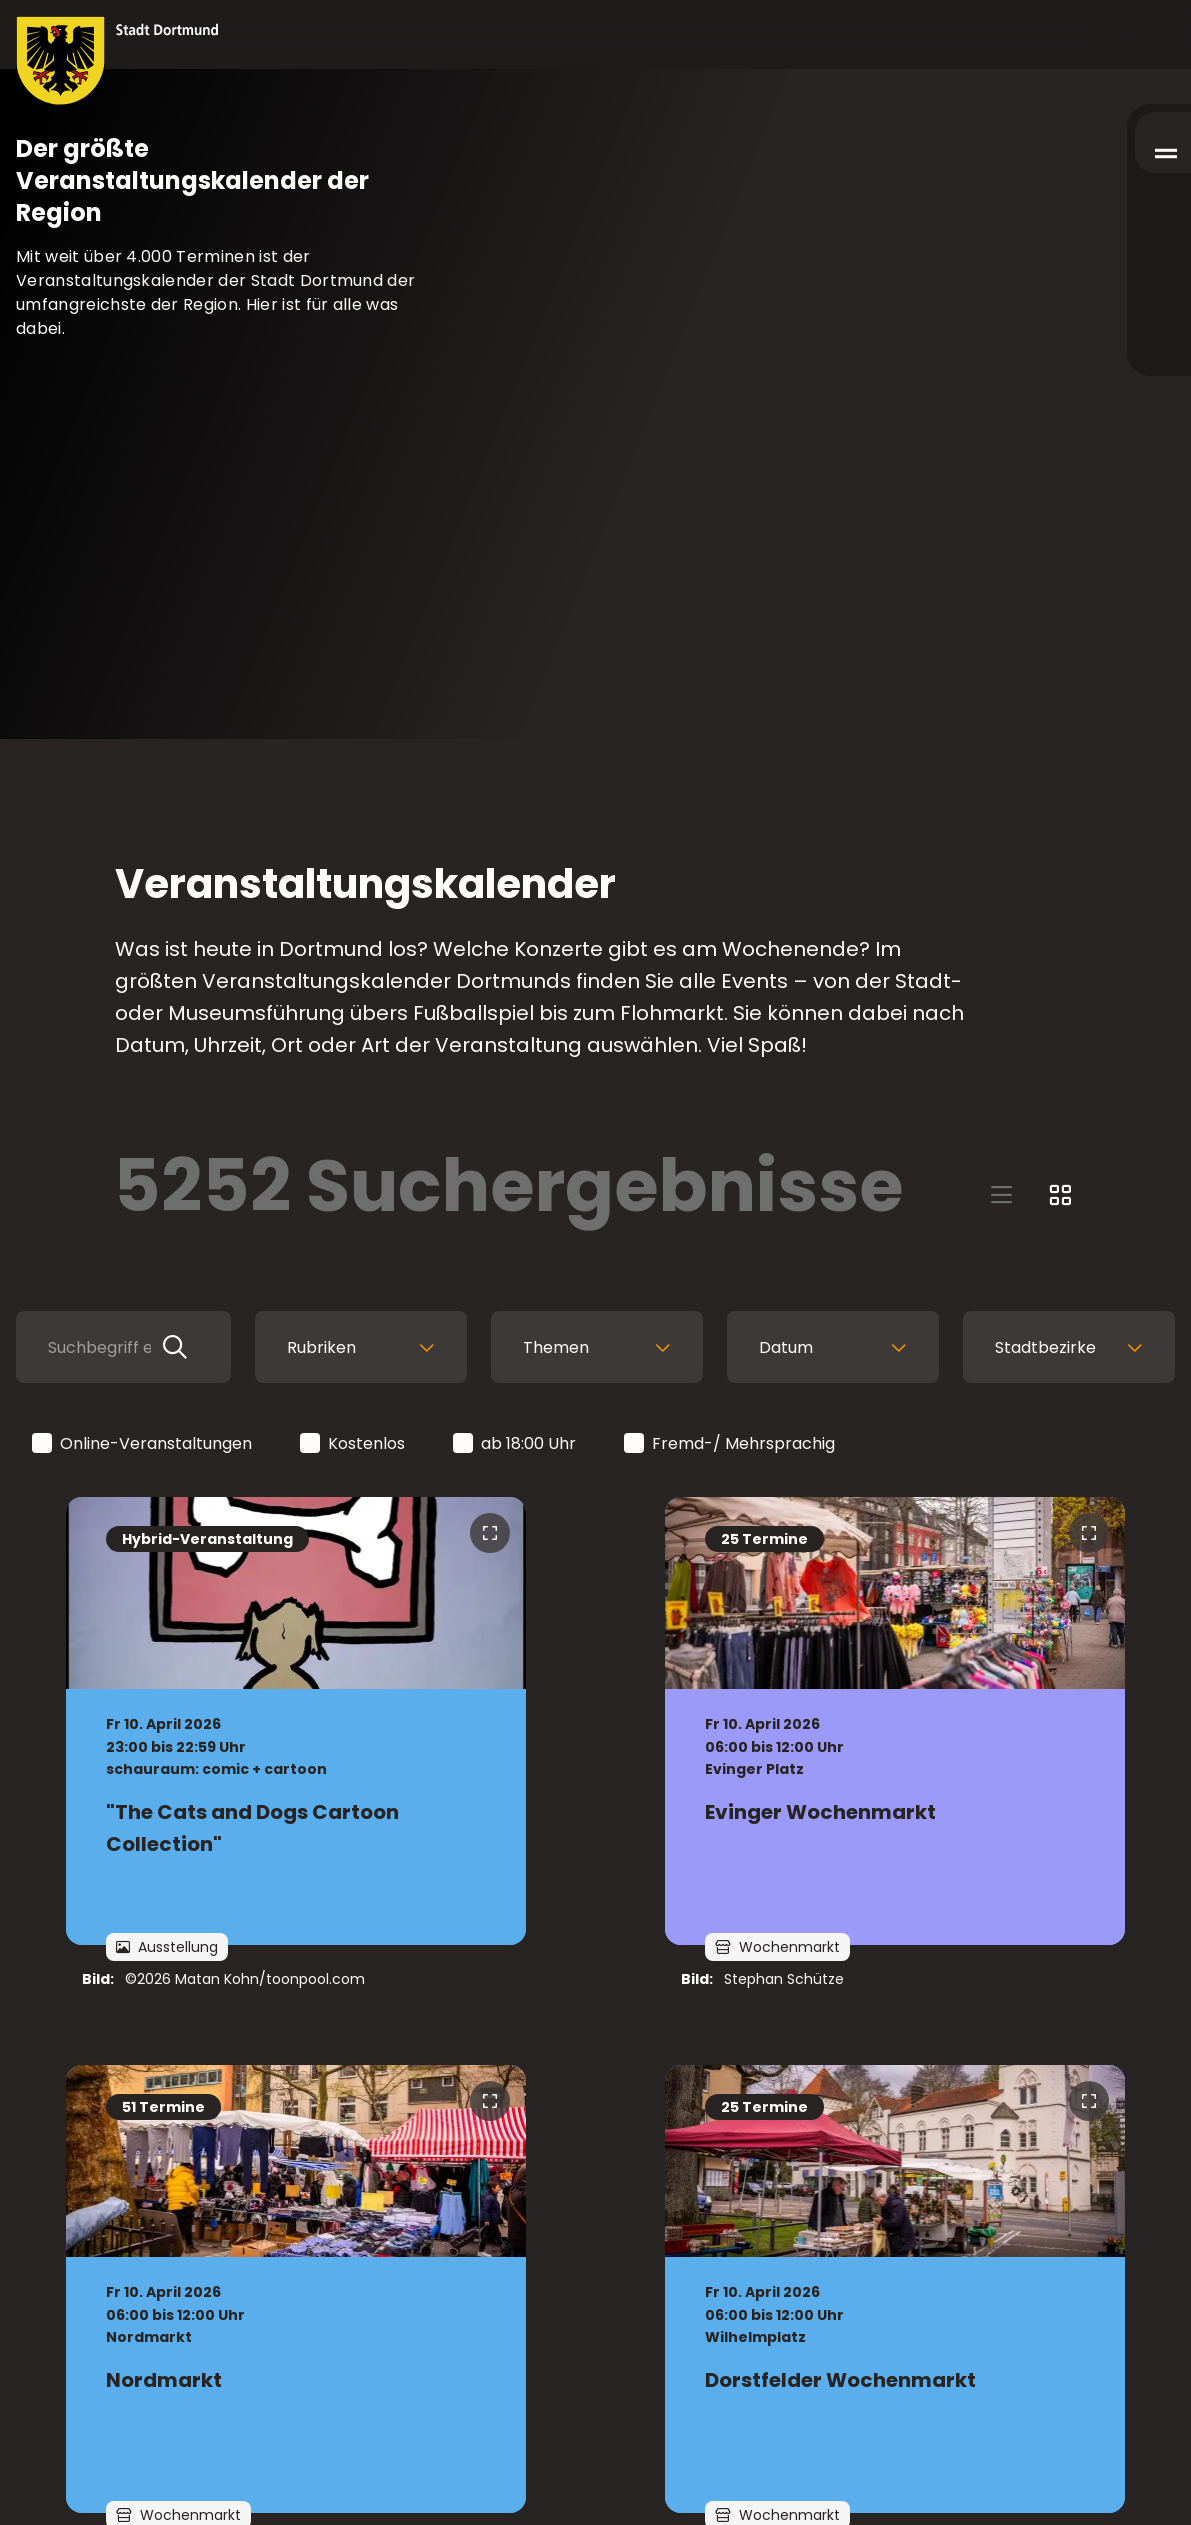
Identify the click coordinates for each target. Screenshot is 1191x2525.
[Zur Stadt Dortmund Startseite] (117, 61)
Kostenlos (354, 1444)
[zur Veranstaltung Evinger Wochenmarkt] (895, 1721)
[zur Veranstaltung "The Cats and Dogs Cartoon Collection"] (296, 1721)
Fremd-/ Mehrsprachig (731, 1444)
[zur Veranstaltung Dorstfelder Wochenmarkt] (895, 2289)
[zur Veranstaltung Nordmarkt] (296, 2289)
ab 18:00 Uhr (516, 1444)
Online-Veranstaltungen (143, 1444)
